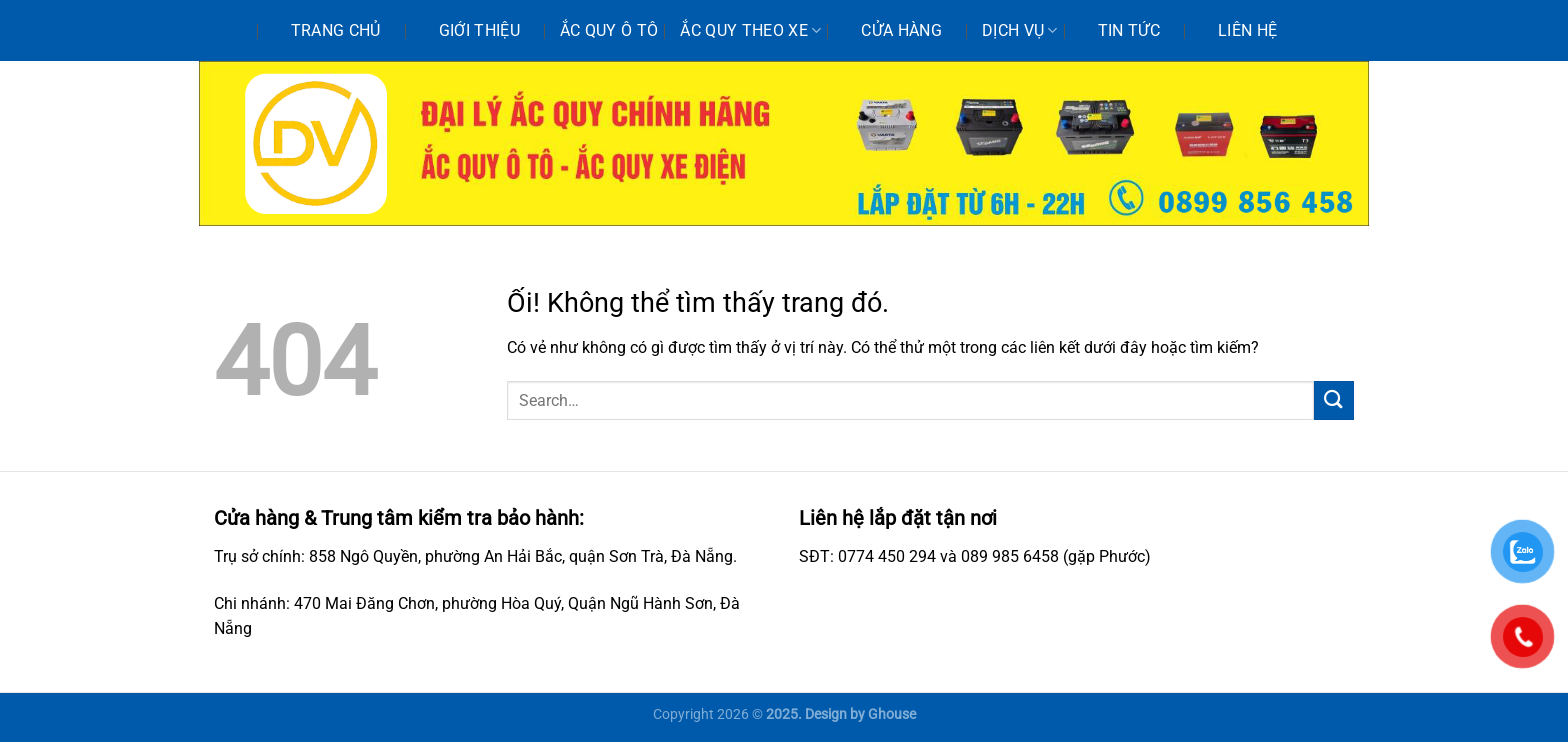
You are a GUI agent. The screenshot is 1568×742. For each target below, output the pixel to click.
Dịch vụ (1020, 31)
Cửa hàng (901, 30)
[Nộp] (1334, 400)
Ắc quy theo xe (750, 31)
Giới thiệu (479, 30)
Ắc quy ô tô (609, 30)
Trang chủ (336, 30)
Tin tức (1129, 30)
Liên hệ (1247, 30)
